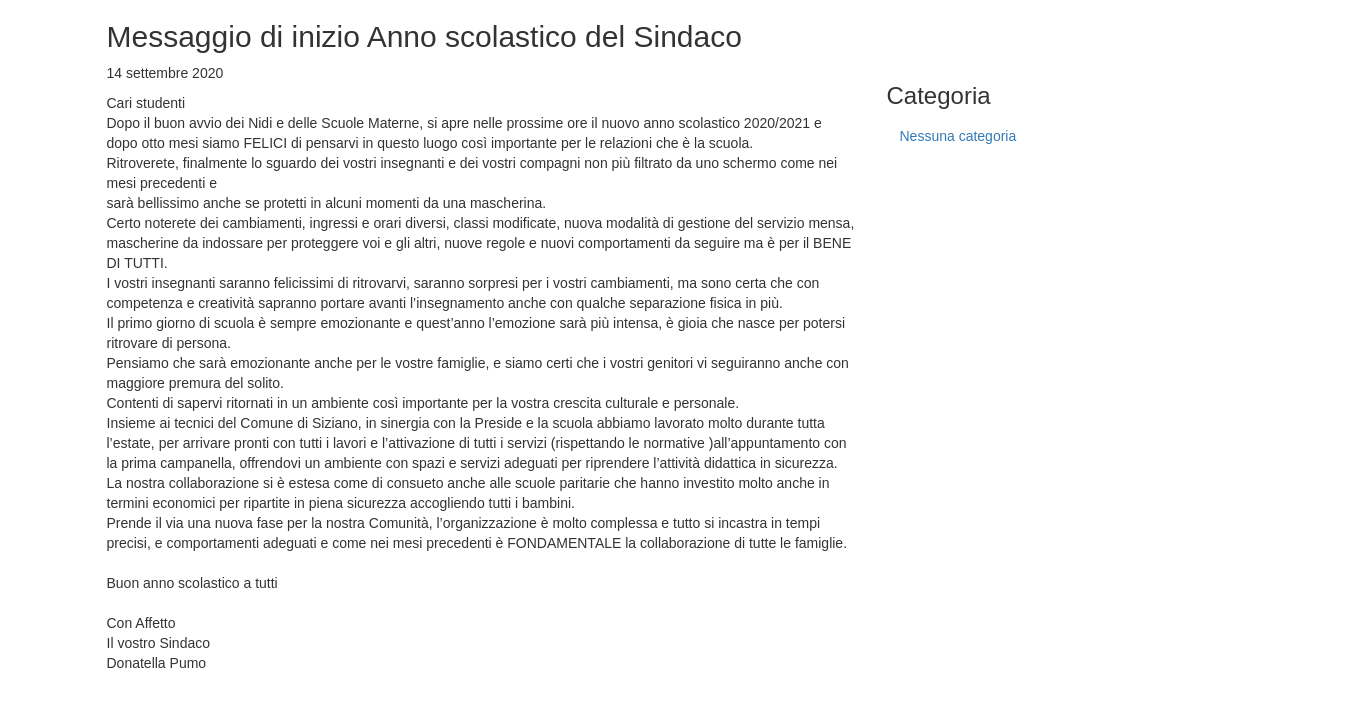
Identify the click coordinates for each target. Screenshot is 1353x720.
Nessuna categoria (958, 136)
